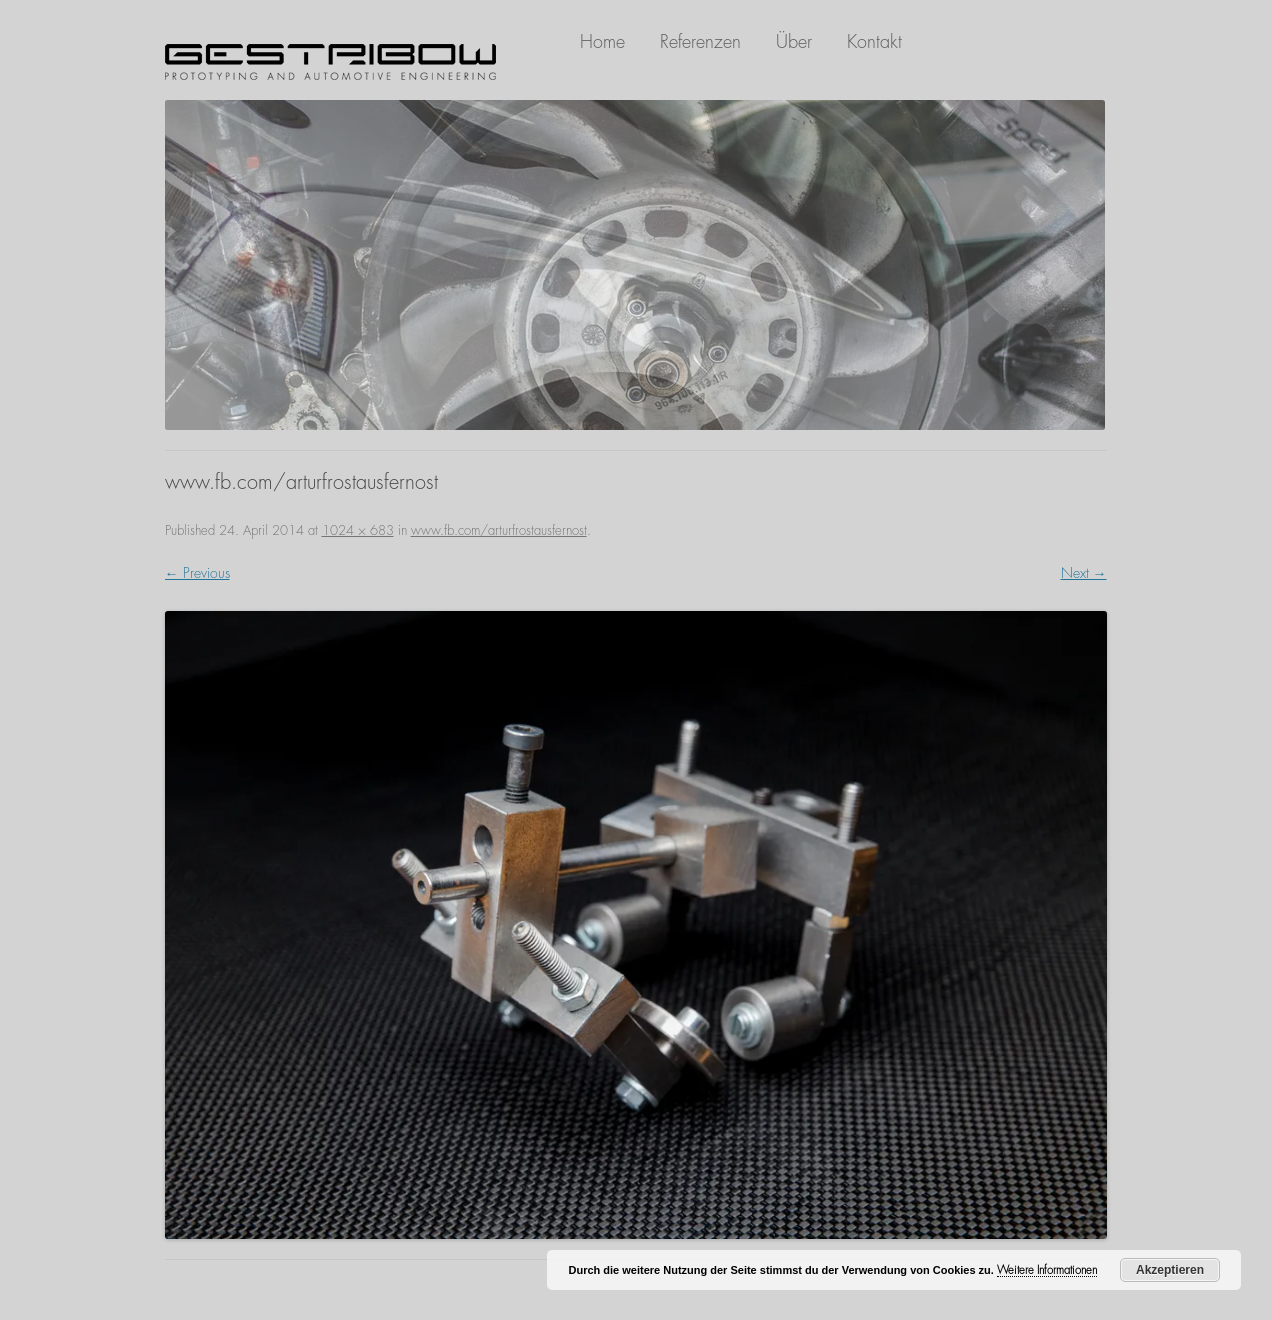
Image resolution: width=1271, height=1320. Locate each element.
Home (602, 42)
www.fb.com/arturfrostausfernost (499, 530)
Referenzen (700, 42)
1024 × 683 (358, 530)
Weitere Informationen (1047, 1270)
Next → (1084, 573)
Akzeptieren (1170, 1270)
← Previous (197, 573)
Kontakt (874, 42)
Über (794, 42)
